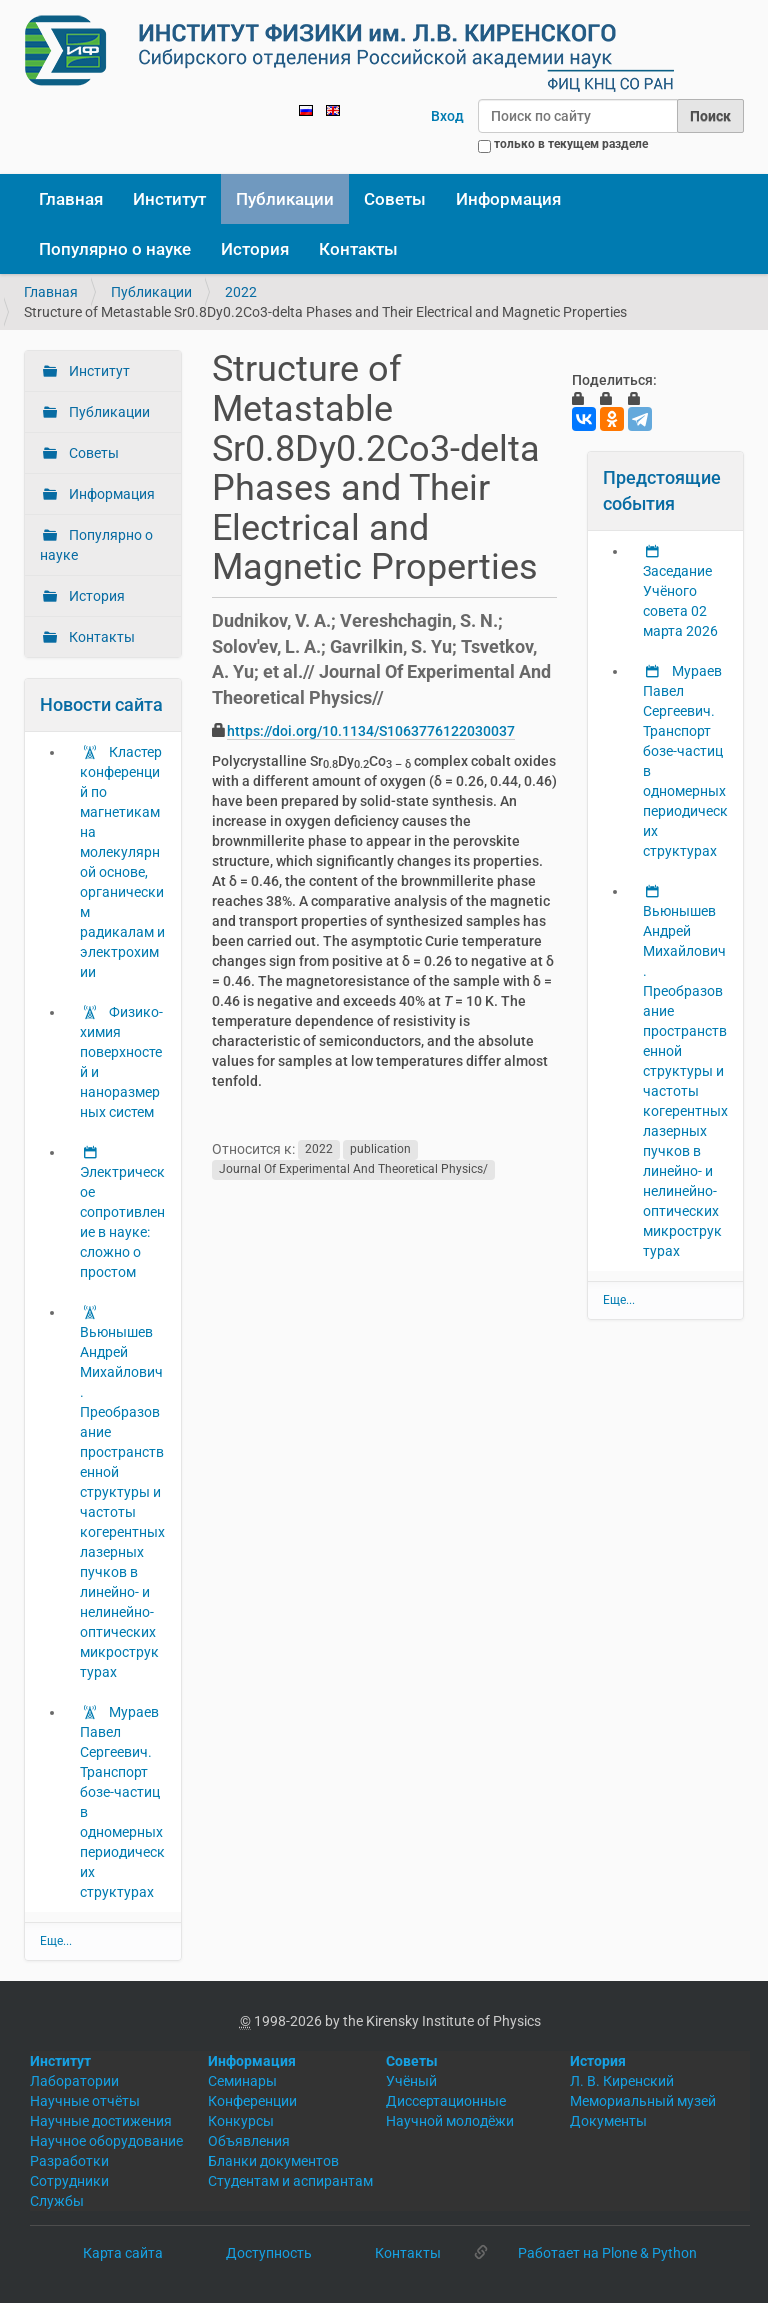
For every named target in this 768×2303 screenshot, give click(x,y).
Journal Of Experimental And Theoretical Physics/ (353, 1170)
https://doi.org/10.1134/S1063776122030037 (371, 731)
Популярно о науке (115, 249)
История (255, 249)
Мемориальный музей (643, 2101)
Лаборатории (74, 2081)
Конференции (252, 2101)
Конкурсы (241, 2121)
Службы (57, 2201)
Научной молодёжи (450, 2121)
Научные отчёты (85, 2101)
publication (380, 1150)
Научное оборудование (106, 2141)
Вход (447, 116)
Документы (608, 2121)
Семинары (242, 2081)
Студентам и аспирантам (290, 2181)
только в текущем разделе (571, 144)
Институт (169, 199)
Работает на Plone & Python (607, 2253)
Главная (71, 199)
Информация (508, 199)
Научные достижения (101, 2121)
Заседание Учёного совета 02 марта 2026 (680, 601)
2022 (241, 292)
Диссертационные (446, 2101)
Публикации (285, 199)
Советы (395, 199)
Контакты (358, 249)
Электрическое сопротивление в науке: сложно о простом (122, 1222)
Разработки (69, 2161)
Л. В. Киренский (622, 2081)
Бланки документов (273, 2161)
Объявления (249, 2141)
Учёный (411, 2081)
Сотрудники (69, 2181)
